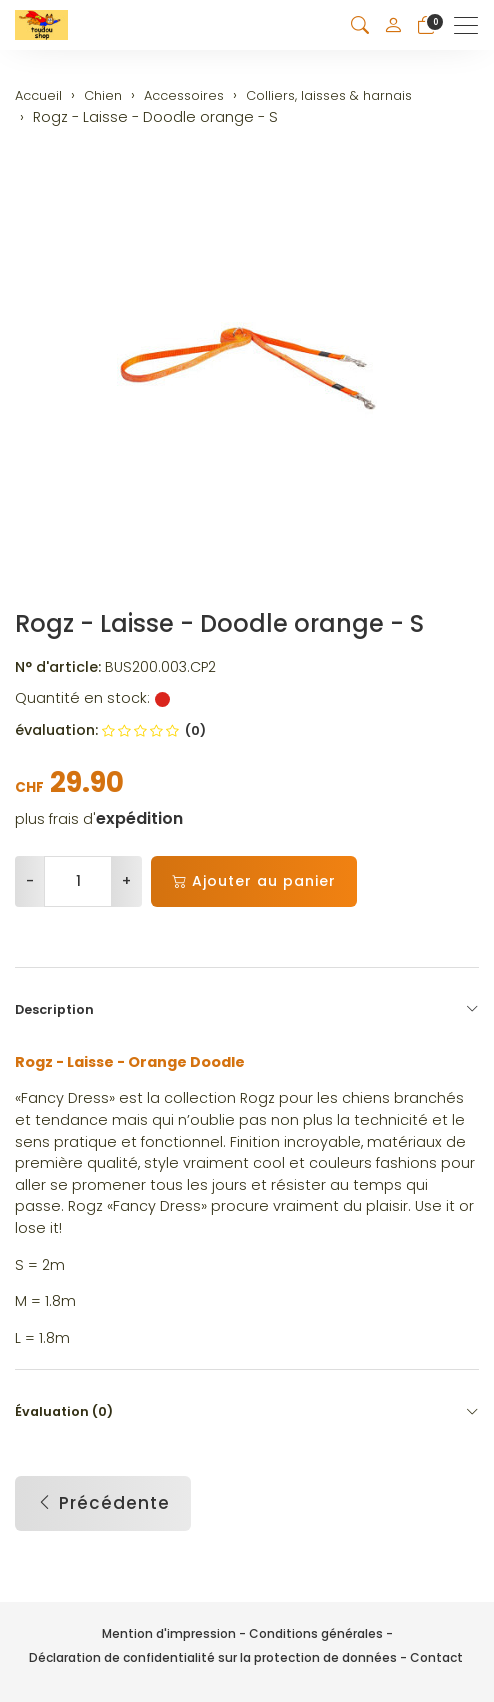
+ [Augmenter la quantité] (126, 881)
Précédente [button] (103, 1504)
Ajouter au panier (254, 881)
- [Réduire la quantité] (30, 881)
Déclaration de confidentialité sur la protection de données (213, 1657)
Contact (436, 1657)
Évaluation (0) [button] (247, 1412)
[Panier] (426, 25)
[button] (360, 25)
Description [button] (247, 1010)
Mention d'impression (169, 1633)
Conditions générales (316, 1633)
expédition (139, 819)
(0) (154, 730)
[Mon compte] (393, 25)
